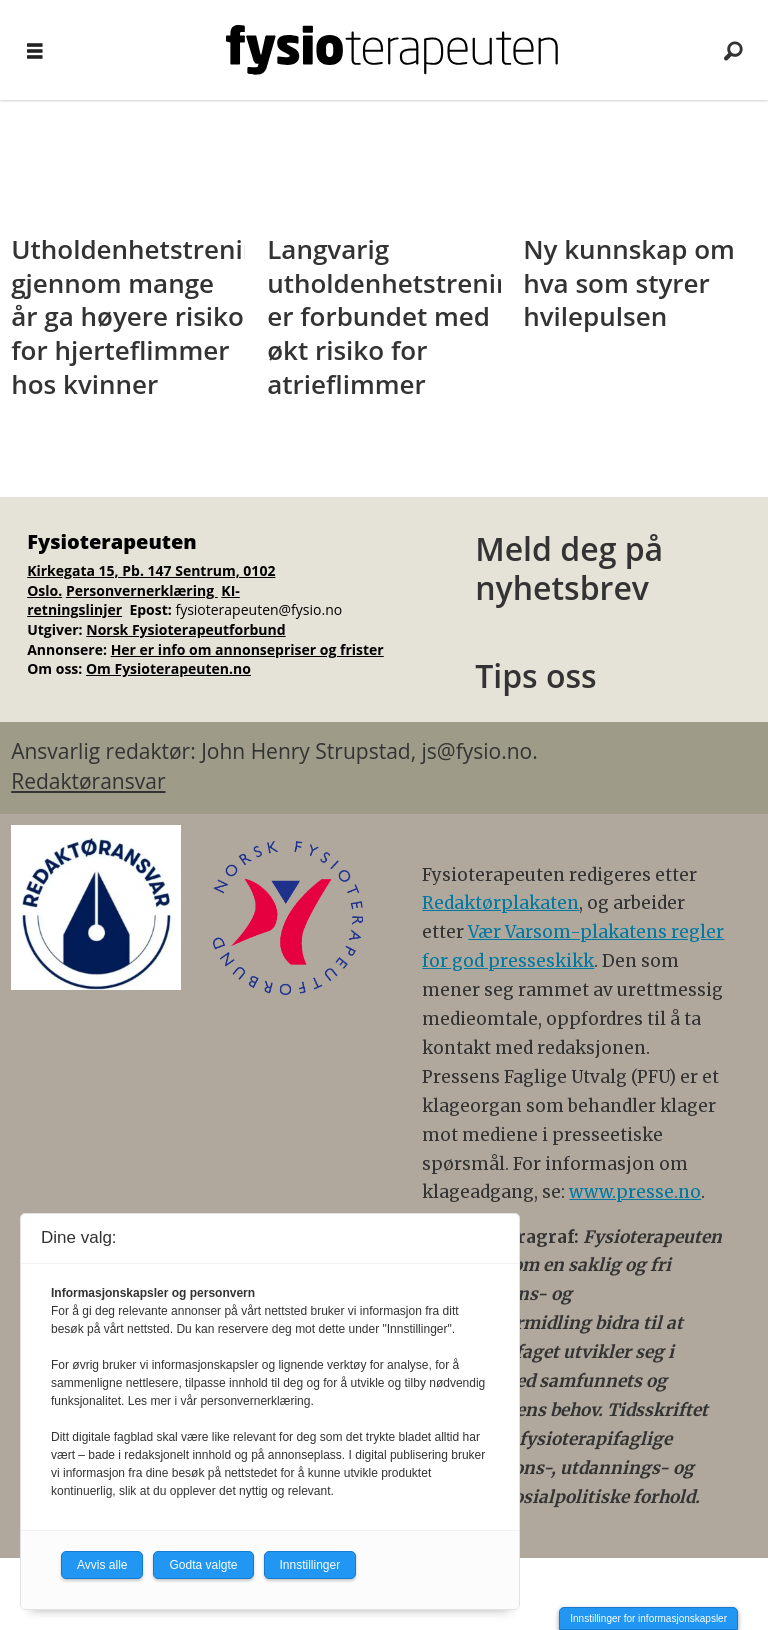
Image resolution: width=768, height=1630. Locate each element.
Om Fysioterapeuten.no (168, 668)
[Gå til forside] (392, 50)
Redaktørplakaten (500, 903)
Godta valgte (203, 1565)
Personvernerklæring (142, 590)
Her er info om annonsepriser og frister (247, 649)
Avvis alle (102, 1565)
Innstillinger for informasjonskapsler (648, 1618)
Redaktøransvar (88, 781)
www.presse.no (635, 1192)
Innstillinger (310, 1565)
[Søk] (733, 50)
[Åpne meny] (35, 50)
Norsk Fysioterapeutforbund (185, 629)
